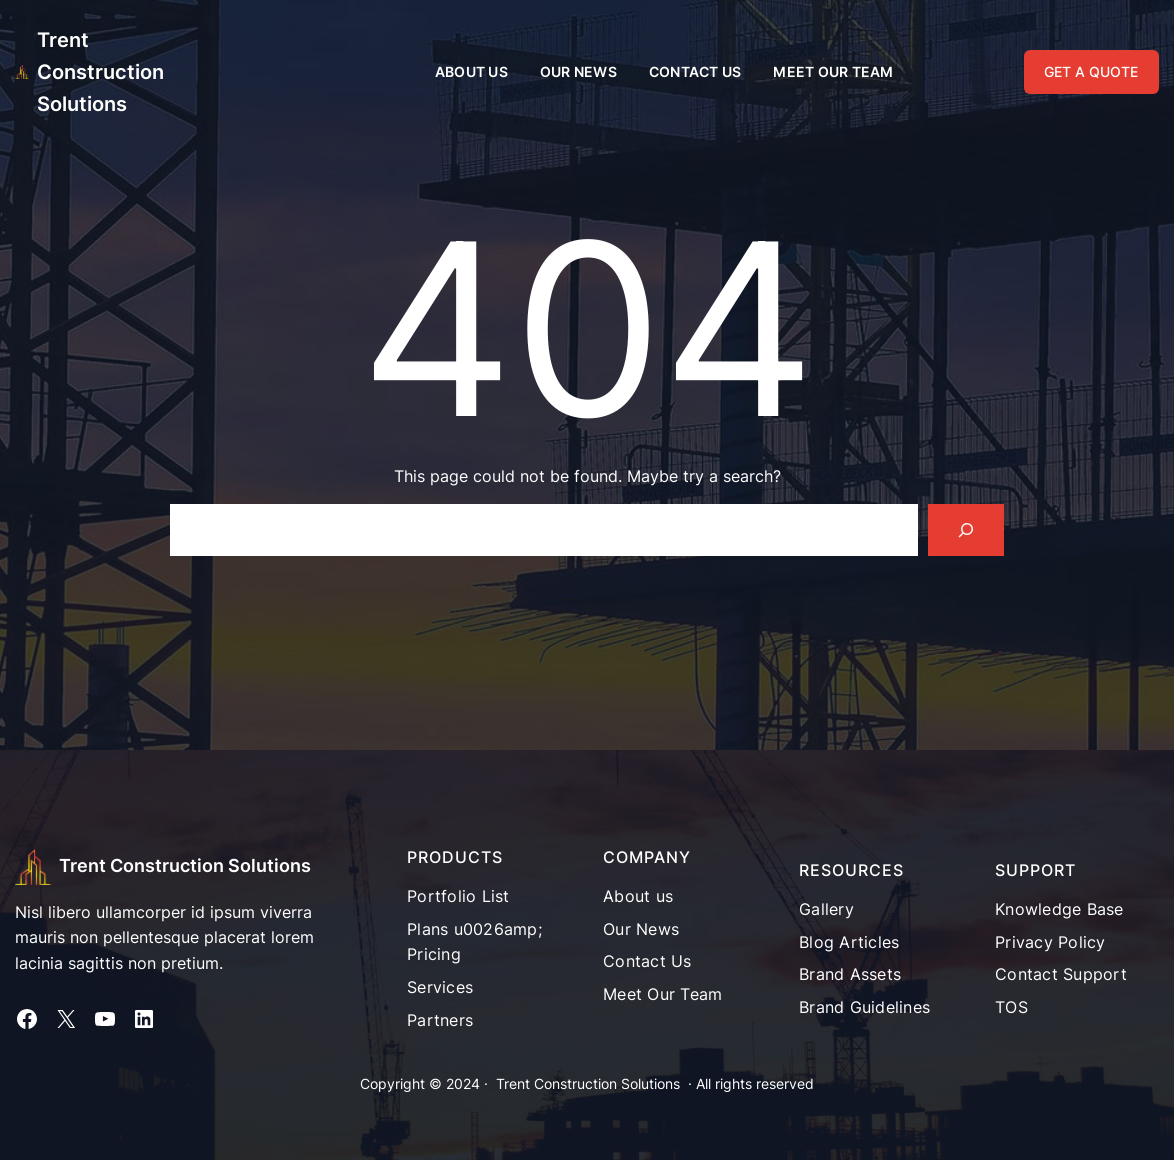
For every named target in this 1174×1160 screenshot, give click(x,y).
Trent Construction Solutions (100, 72)
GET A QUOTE (1091, 71)
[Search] (966, 530)
